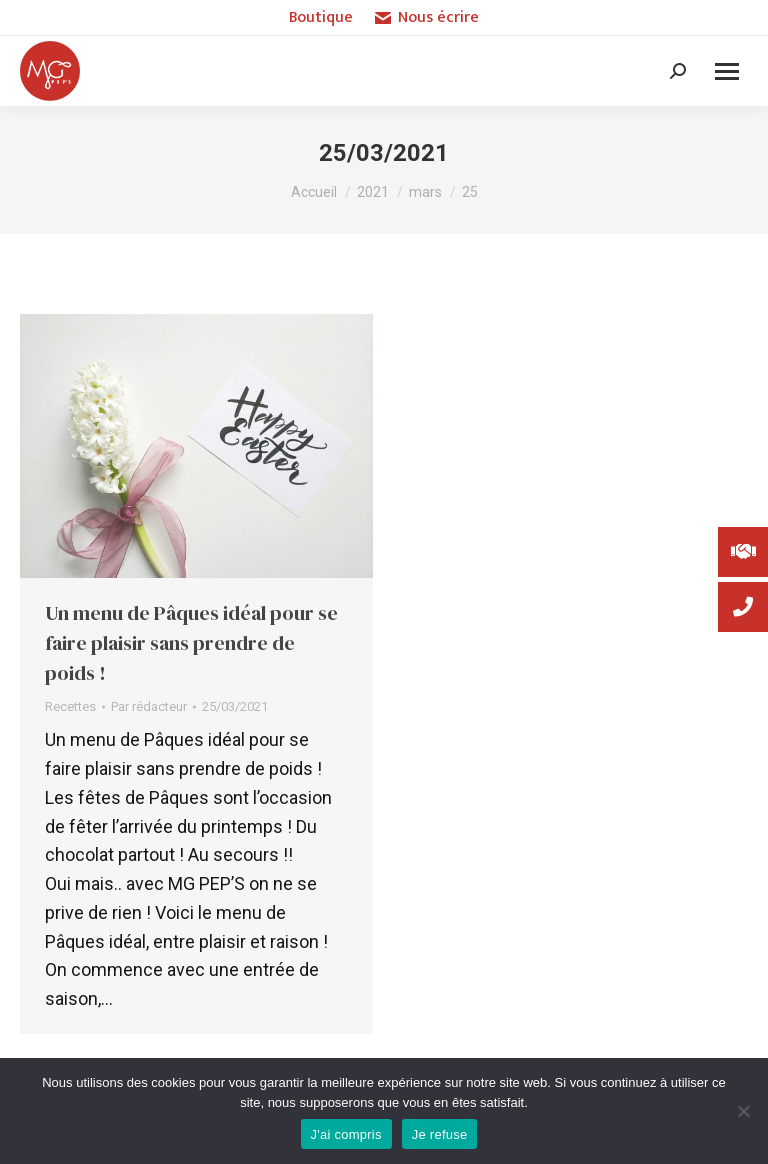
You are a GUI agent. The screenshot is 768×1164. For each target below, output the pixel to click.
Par (149, 706)
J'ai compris (346, 1134)
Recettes (70, 706)
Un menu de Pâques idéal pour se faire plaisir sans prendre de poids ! (191, 643)
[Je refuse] (743, 1111)
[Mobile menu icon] (727, 71)
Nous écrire (426, 18)
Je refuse (440, 1134)
